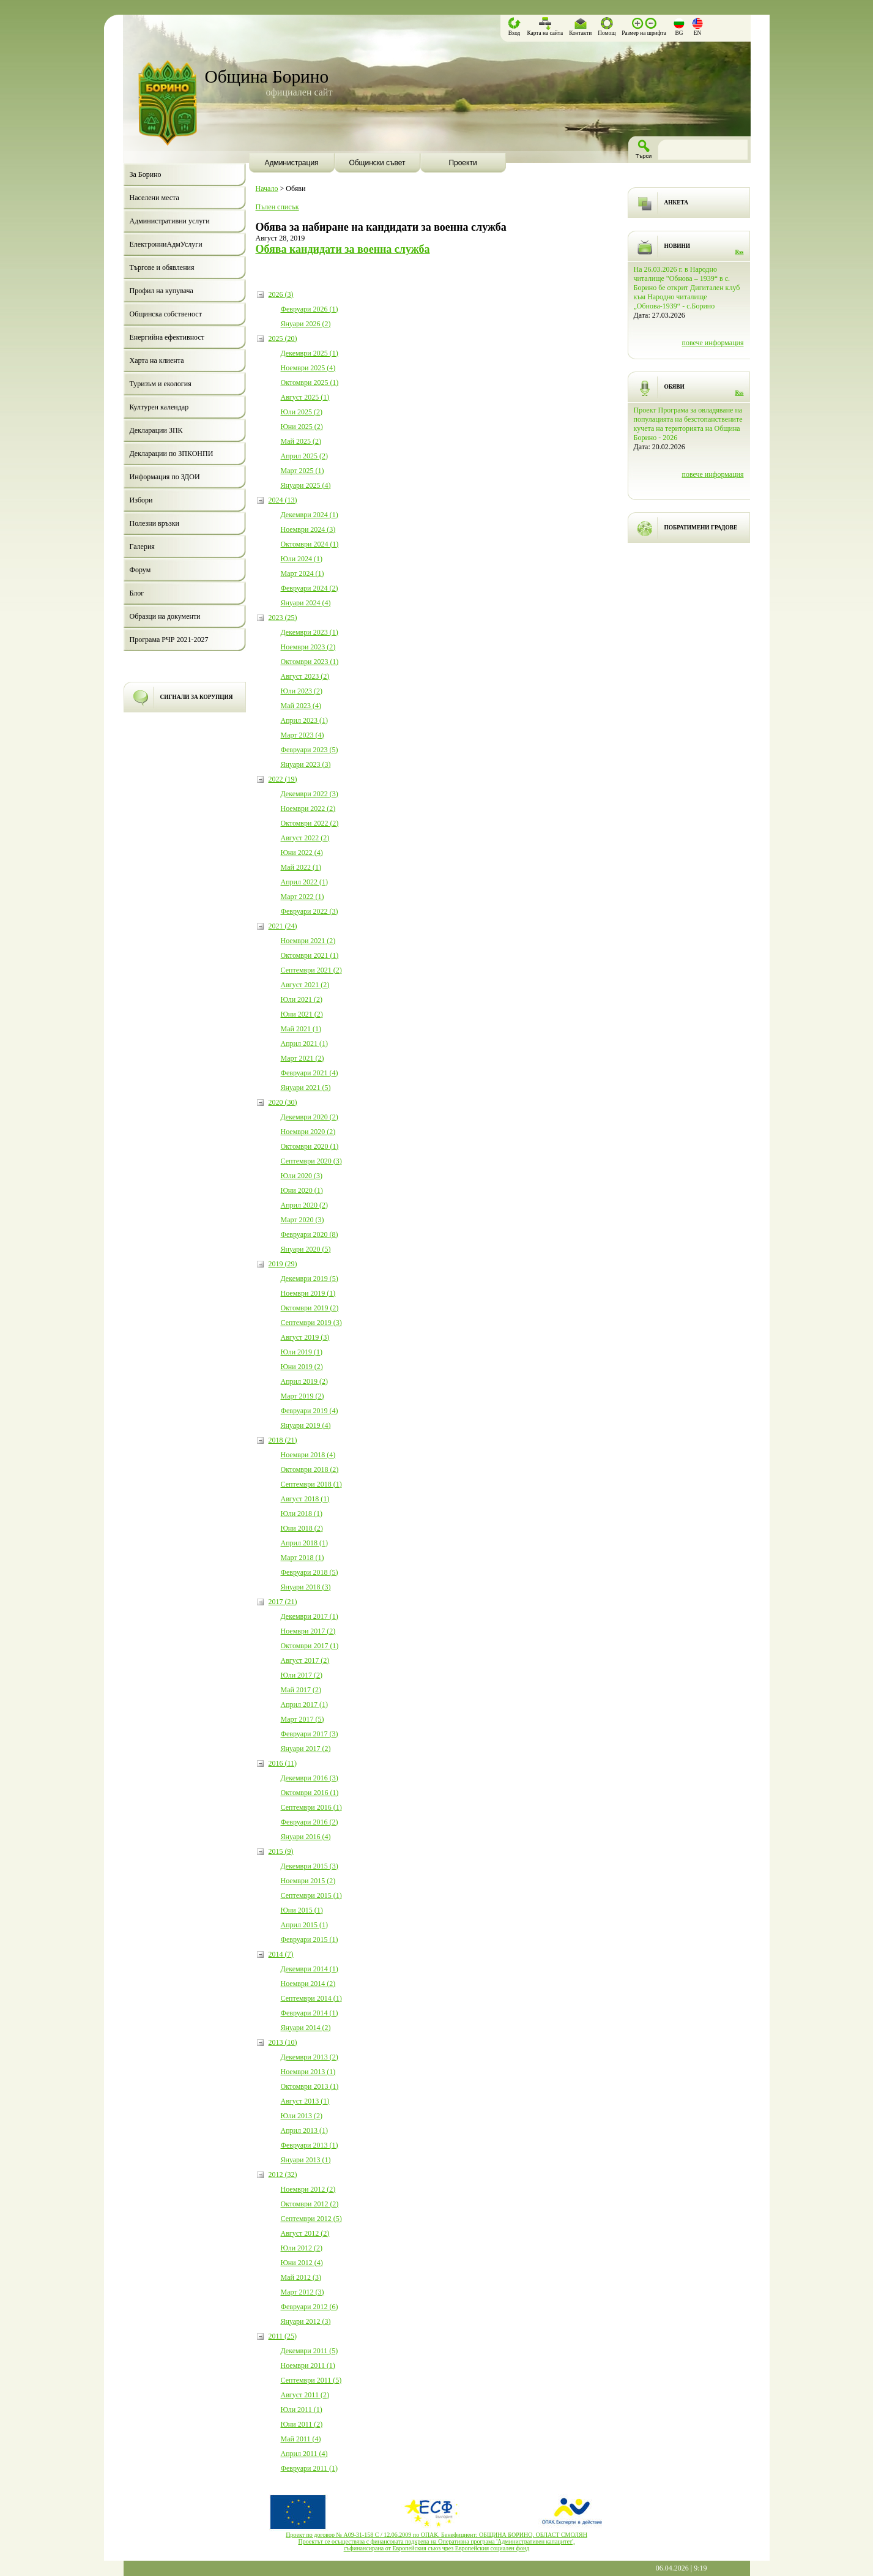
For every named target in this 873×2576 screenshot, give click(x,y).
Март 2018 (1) (302, 1557)
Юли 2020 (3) (302, 1175)
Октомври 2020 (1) (310, 1146)
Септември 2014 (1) (311, 1998)
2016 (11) (283, 1763)
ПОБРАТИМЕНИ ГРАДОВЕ (701, 528)
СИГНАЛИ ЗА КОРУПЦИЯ (196, 697)
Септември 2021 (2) (311, 970)
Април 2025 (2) (305, 456)
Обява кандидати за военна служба (343, 249)
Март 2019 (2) (302, 1396)
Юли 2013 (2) (302, 2115)
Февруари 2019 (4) (309, 1410)
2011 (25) (283, 2336)
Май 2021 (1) (301, 1029)
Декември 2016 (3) (309, 1778)
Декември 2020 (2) (309, 1117)
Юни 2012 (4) (302, 2262)
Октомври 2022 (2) (310, 823)
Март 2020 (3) (302, 1219)
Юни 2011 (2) (302, 2424)
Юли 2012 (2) (302, 2248)
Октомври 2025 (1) (310, 382)
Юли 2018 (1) (302, 1513)
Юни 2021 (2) (302, 1014)
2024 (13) (283, 500)
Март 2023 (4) (302, 735)
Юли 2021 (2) (302, 999)
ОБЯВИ (674, 387)
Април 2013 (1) (305, 2130)
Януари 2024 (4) (306, 603)
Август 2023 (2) (305, 676)
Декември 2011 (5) (309, 2350)
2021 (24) (283, 926)
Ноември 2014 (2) (308, 1983)
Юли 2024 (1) (302, 558)
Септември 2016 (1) (311, 1807)
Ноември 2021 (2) (308, 940)
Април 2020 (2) (305, 1205)
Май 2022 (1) (301, 867)
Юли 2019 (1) (302, 1352)
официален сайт (299, 92)
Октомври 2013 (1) (310, 2086)
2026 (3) (281, 294)
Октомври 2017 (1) (310, 1645)
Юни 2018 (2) (302, 1528)
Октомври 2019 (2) (310, 1308)
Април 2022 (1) (305, 882)
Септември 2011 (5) (311, 2380)
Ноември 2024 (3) (308, 529)
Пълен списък (277, 207)
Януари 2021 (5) (306, 1087)
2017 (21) (283, 1601)
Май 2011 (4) (301, 2439)
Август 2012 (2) (305, 2233)
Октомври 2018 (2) (310, 1469)
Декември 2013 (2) (309, 2057)
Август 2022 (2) (305, 838)
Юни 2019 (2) (302, 1366)
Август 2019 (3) (305, 1337)
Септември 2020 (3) (311, 1161)
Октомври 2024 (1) (310, 544)
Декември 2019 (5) (309, 1278)
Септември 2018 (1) (311, 1484)
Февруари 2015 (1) (309, 1939)
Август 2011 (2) (305, 2395)
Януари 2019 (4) (306, 1425)
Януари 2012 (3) (306, 2321)
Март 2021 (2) (302, 1058)
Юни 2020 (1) (302, 1190)
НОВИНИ (677, 246)
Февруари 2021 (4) (309, 1073)
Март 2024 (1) (302, 573)
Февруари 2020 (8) (309, 1234)
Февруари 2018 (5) (309, 1572)
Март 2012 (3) (302, 2292)
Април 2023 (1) (305, 720)
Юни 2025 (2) (302, 426)
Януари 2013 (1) (306, 2160)
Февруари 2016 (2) (309, 1822)
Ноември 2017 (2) (308, 1631)
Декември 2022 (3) (309, 794)
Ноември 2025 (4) (308, 368)
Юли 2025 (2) (302, 412)
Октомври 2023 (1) (310, 661)
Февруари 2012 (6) (309, 2306)
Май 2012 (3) (301, 2277)
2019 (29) (283, 1264)
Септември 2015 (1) (311, 1895)
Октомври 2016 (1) (310, 1792)
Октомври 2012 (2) (310, 2204)
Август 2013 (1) (305, 2101)
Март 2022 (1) (302, 896)
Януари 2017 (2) (306, 1748)
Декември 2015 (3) (309, 1866)
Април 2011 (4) (304, 2453)
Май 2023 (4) (301, 705)
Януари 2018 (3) (306, 1587)
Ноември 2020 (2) (308, 1131)
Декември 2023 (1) (309, 632)
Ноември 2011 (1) (308, 2365)
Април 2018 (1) (305, 1543)
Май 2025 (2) (301, 441)
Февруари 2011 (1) (309, 2468)
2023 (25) (283, 617)
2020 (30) (283, 1102)
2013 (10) (283, 2042)
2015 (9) (281, 1851)
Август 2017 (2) (305, 1660)
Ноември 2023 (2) (308, 647)
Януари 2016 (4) (306, 1836)
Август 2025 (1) (305, 397)
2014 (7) (281, 1954)
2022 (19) (283, 779)
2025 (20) (283, 338)
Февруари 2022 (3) (309, 911)
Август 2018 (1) (305, 1499)
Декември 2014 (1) (309, 1969)
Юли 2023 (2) (302, 691)
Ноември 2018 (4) (308, 1454)
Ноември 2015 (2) (308, 1880)
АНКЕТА (676, 203)
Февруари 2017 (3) (309, 1734)
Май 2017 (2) (301, 1690)
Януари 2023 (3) (306, 764)
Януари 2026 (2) (306, 323)
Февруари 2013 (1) (309, 2145)
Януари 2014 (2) (306, 2027)
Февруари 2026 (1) (309, 309)
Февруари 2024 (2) (309, 588)
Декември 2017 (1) (309, 1616)
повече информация (712, 342)
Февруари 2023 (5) (309, 749)
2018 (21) (283, 1440)
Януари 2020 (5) (306, 1249)
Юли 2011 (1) (301, 2409)
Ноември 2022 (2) (308, 808)
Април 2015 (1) (305, 1925)
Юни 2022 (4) (302, 852)
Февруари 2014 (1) (309, 2013)
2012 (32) (283, 2174)
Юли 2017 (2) (302, 1675)
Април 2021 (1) (305, 1043)
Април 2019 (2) (305, 1381)
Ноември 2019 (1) (308, 1293)
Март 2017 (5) (302, 1719)
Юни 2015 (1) (302, 1910)
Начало (267, 188)
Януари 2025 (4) (306, 485)
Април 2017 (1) (305, 1704)
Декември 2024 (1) (309, 514)
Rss (739, 252)
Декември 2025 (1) (309, 353)
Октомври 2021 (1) (310, 955)
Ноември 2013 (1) (308, 2071)
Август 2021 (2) (305, 984)
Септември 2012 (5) (311, 2218)
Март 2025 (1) (302, 470)
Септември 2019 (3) (311, 1322)
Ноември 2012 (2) (308, 2189)
